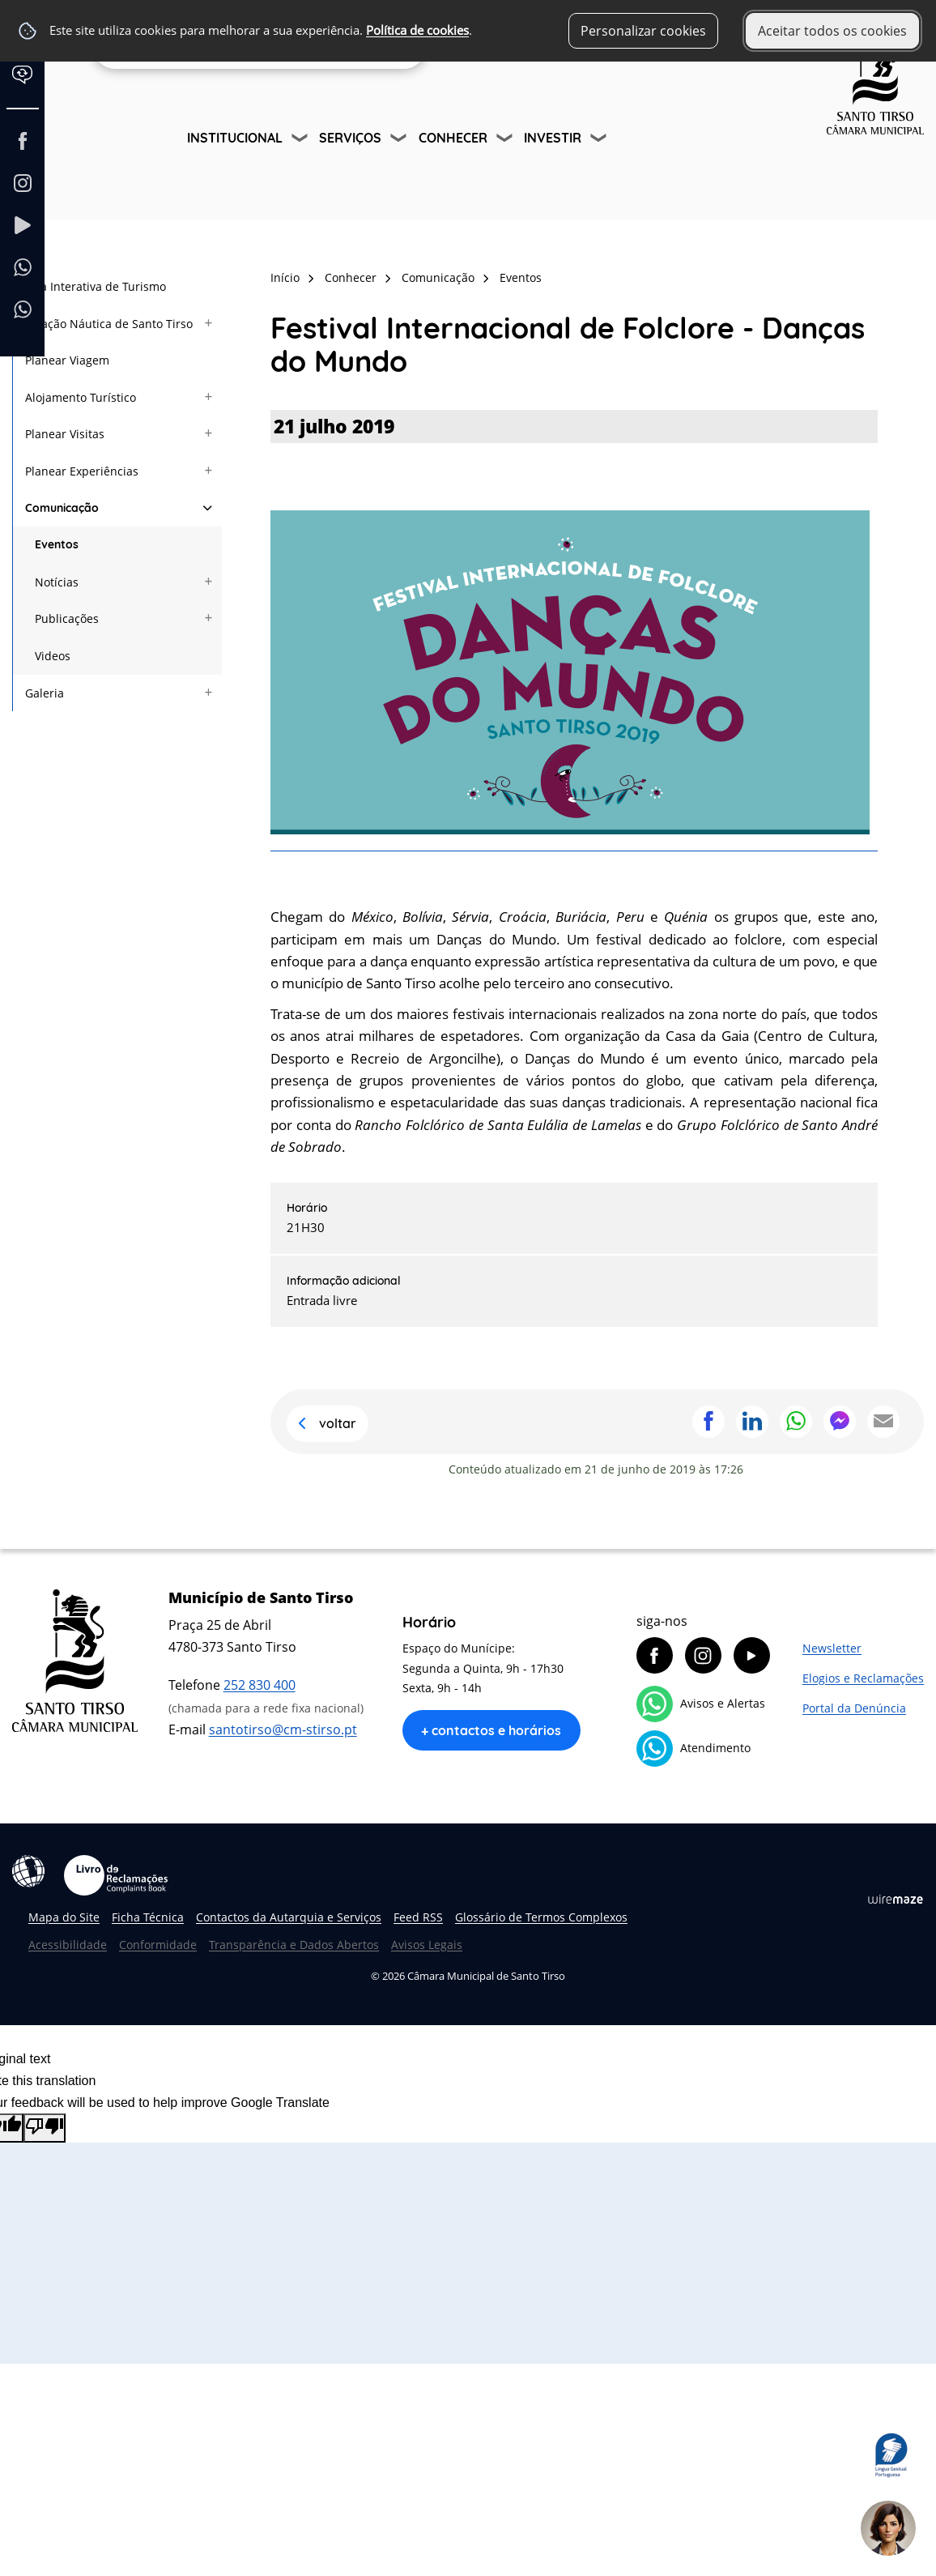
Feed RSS (418, 1917)
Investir (552, 138)
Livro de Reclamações (116, 1875)
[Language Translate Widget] (30, 87)
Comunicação (438, 277)
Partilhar (708, 1421)
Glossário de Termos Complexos (541, 1917)
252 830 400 (259, 1685)
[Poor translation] (44, 2128)
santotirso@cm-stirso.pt (283, 1729)
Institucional (235, 138)
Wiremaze (895, 1899)
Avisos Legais (426, 1944)
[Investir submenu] (600, 140)
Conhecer (453, 138)
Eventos (521, 277)
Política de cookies (417, 30)
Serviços (350, 138)
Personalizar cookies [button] (643, 31)
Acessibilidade (28, 1871)
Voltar (337, 1423)
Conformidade (158, 1944)
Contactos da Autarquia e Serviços (288, 1917)
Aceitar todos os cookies (832, 31)
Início (285, 277)
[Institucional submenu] (301, 140)
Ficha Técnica (148, 1917)
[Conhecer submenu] (506, 140)
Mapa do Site (64, 1917)
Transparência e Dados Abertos (294, 1944)
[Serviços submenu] (400, 140)
